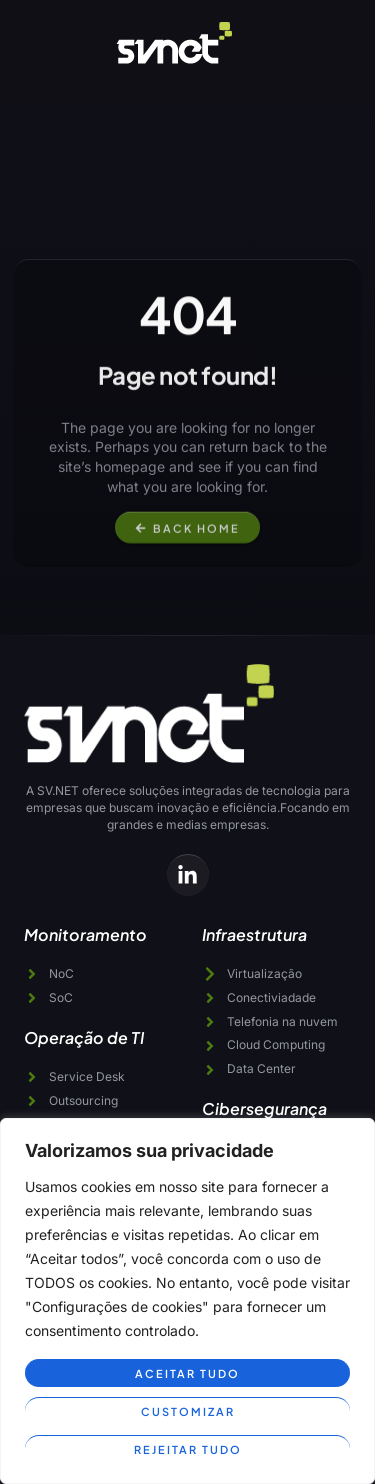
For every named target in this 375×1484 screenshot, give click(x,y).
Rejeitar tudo (188, 1449)
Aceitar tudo (187, 1373)
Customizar (188, 1411)
